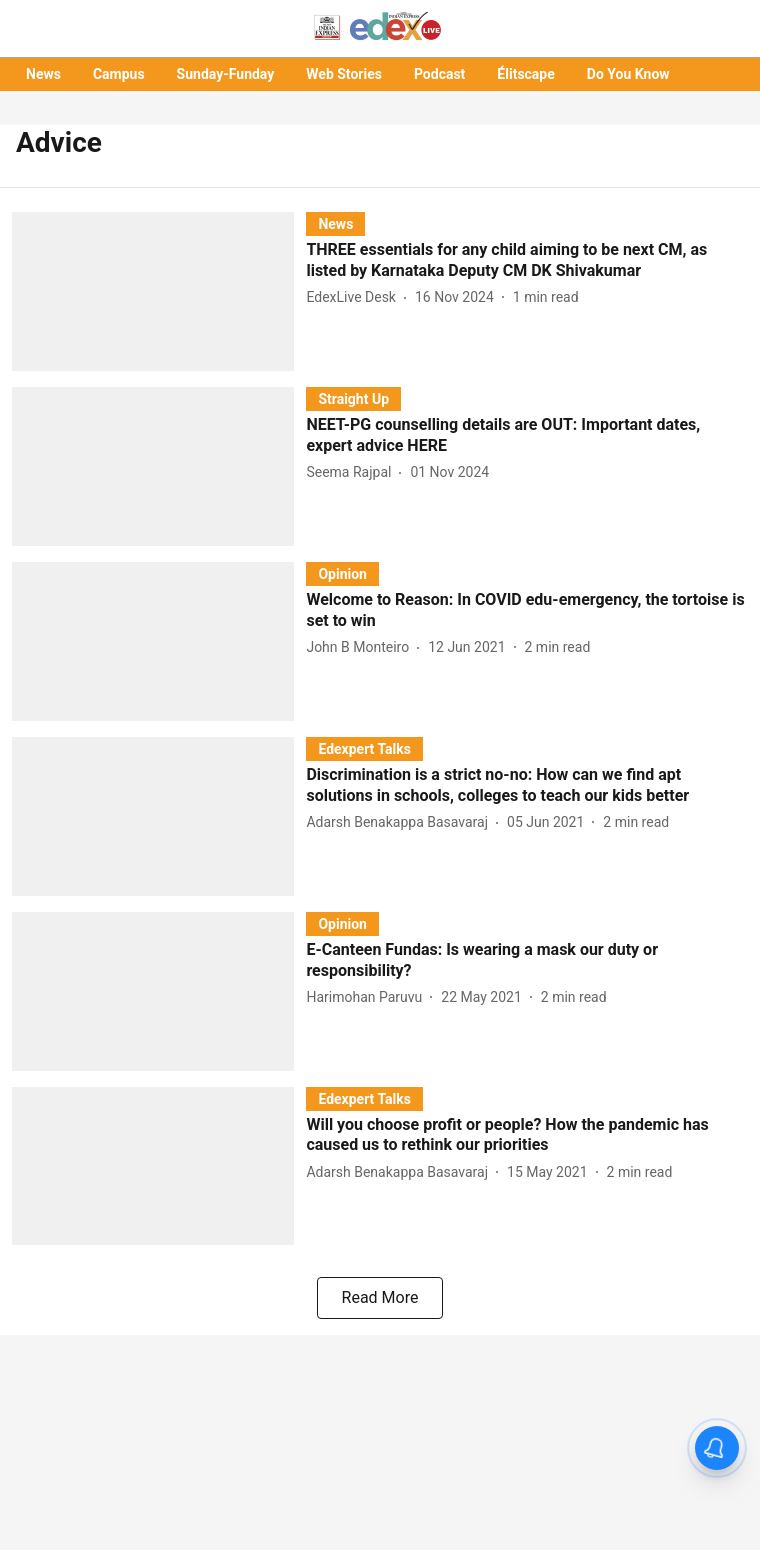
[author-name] (355, 297)
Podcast (439, 74)
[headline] (527, 261)
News (43, 74)
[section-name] (335, 223)
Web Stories (344, 74)
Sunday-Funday (226, 74)
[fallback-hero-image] (159, 291)
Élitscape (525, 74)
